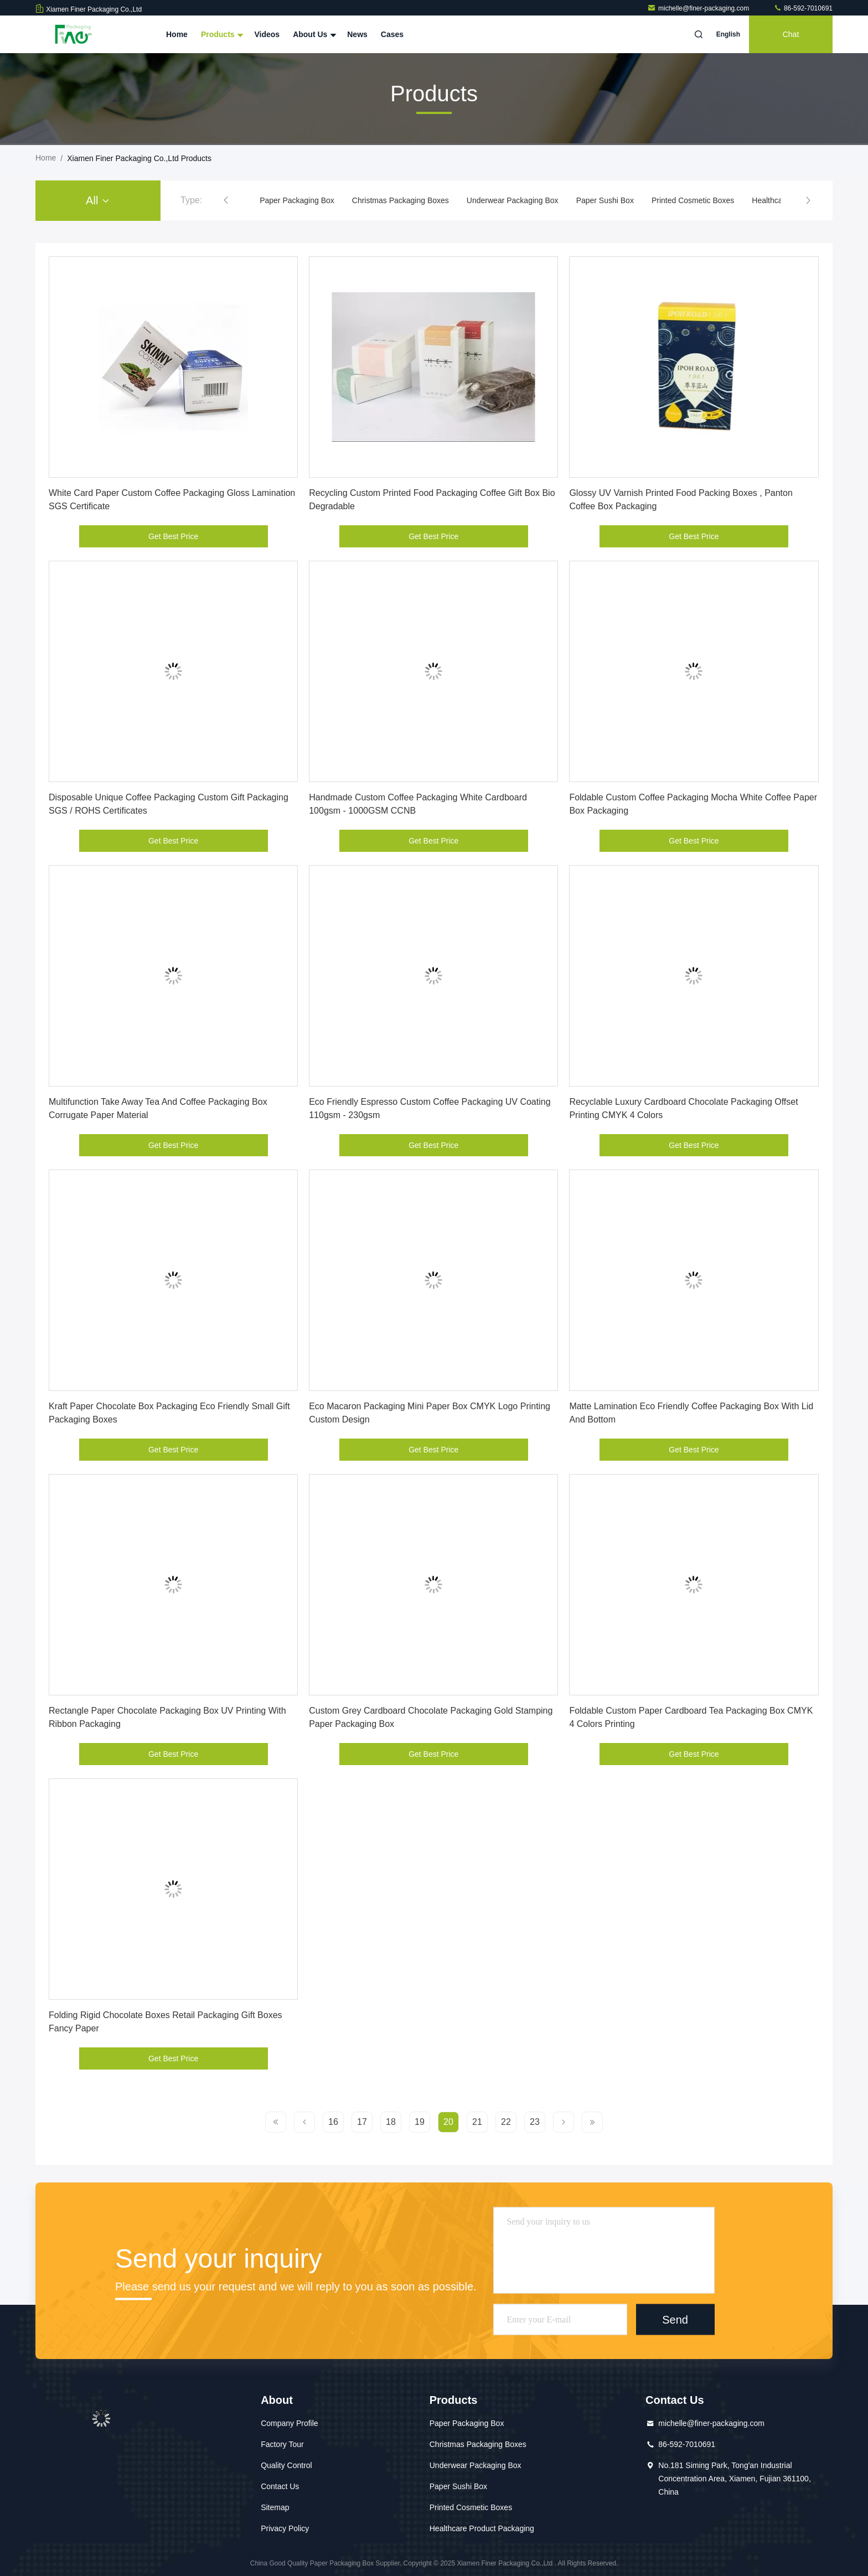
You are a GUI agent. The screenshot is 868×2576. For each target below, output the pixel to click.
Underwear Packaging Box (513, 200)
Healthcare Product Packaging (482, 2528)
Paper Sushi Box (605, 200)
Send (675, 2319)
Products (221, 34)
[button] (225, 200)
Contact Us (280, 2486)
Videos (267, 34)
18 (391, 2122)
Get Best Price (173, 536)
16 (333, 2122)
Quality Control (286, 2465)
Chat (791, 34)
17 (362, 2122)
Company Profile (289, 2423)
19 (420, 2122)
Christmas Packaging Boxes (400, 200)
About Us (313, 34)
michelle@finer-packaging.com (699, 8)
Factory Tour (282, 2444)
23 (535, 2122)
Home (177, 34)
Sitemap (275, 2507)
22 (506, 2122)
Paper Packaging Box (297, 200)
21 (477, 2122)
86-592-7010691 (803, 8)
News (357, 34)
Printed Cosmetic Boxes (693, 200)
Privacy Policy (285, 2528)
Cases (392, 34)
